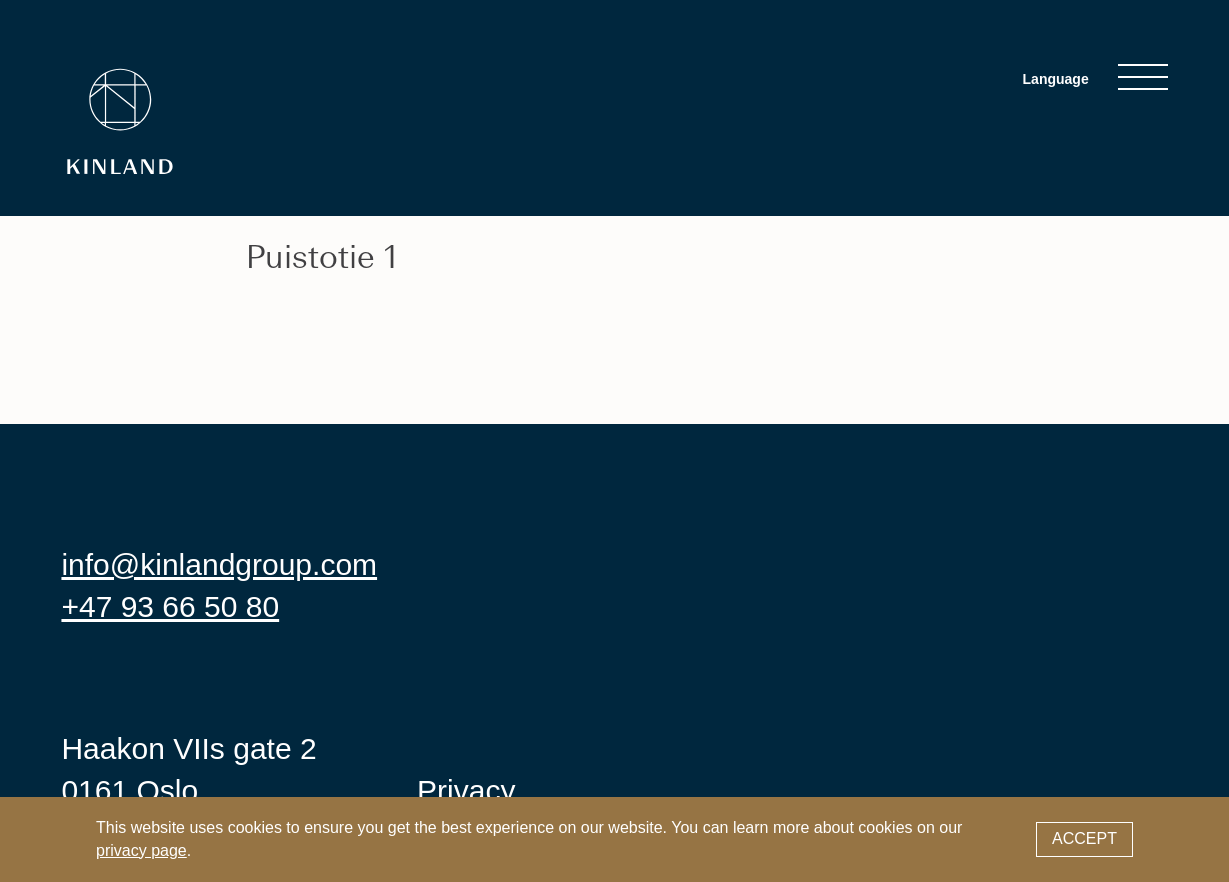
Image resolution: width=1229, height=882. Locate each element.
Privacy (466, 790)
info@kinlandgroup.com (219, 564)
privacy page (141, 850)
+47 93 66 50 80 (170, 606)
